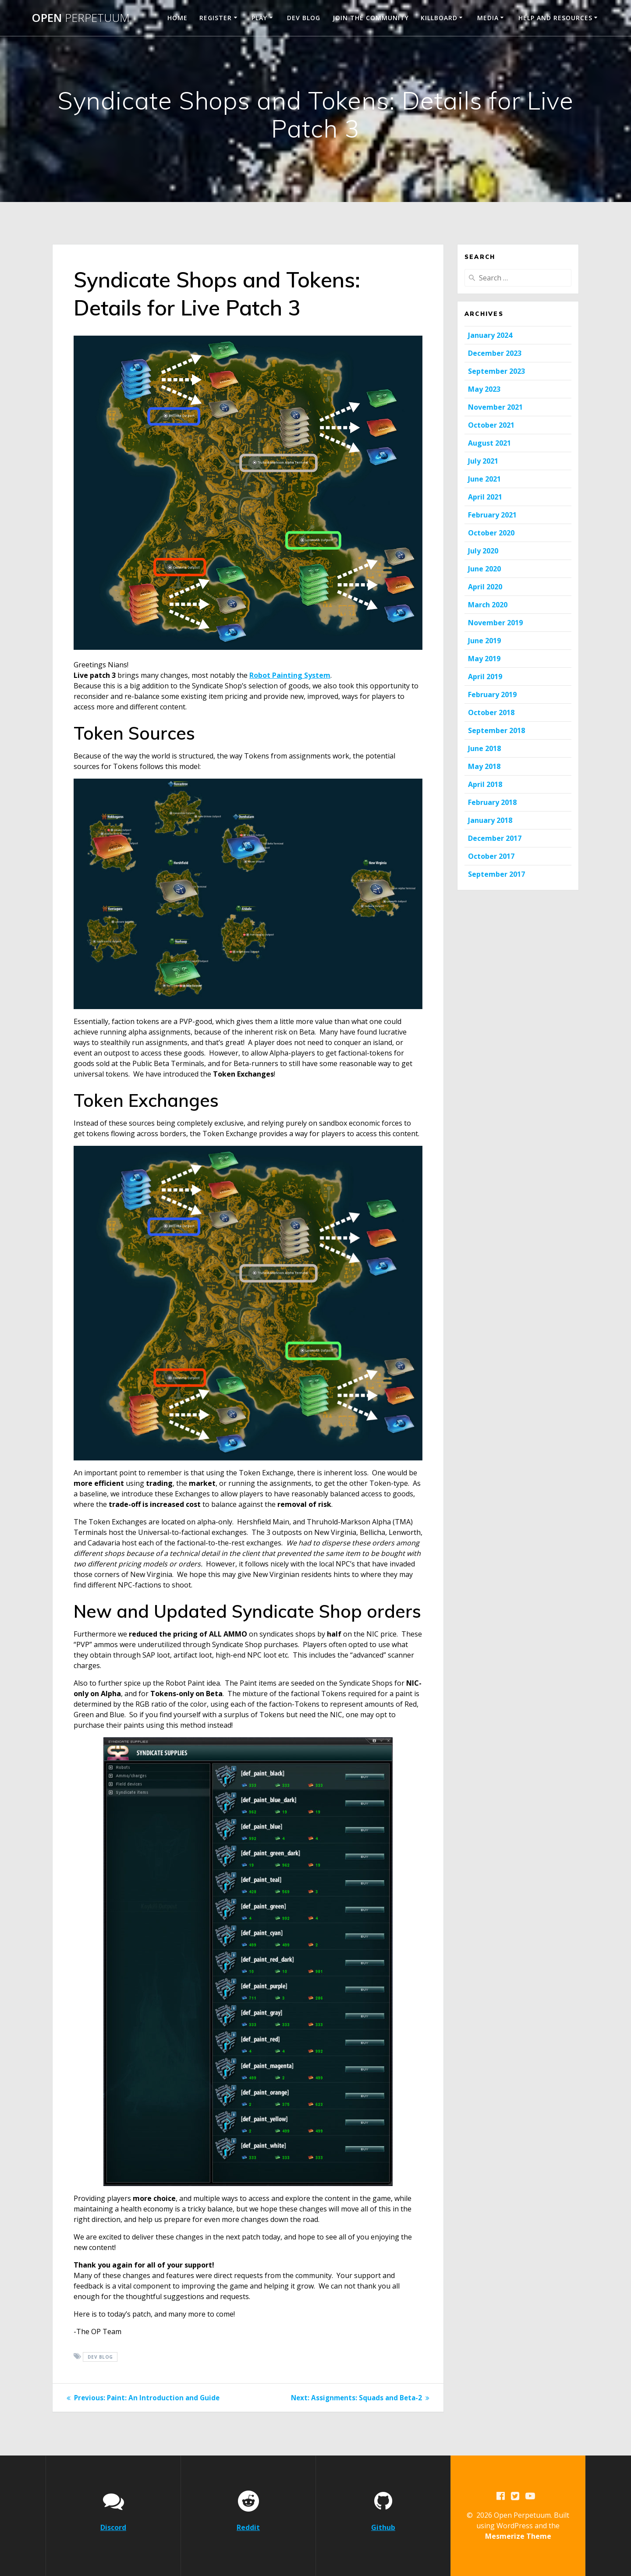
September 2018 (496, 730)
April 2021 (485, 497)
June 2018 (484, 748)
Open (81, 18)
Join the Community (371, 18)
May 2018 (484, 766)
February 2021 (492, 515)
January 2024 (490, 335)
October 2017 (491, 856)
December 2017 (494, 838)
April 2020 (485, 587)
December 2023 (494, 353)
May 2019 (484, 658)
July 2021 (483, 461)
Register (215, 18)
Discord (113, 2527)
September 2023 (496, 371)
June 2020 (484, 569)
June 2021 (484, 479)
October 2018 (491, 712)
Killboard (439, 18)
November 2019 (495, 622)
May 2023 (484, 389)
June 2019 (484, 640)
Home (177, 18)
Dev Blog (303, 18)
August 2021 (489, 443)
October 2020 (491, 533)
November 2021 (495, 407)
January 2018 (490, 820)
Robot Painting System (289, 675)
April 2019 (485, 676)
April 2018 (485, 784)
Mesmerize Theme (518, 2536)
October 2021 (491, 425)
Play (259, 18)
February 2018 (492, 802)
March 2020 (487, 604)
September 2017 (496, 874)
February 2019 (492, 694)
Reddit (248, 2527)
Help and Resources (555, 18)
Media (488, 18)
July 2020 (483, 551)
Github (383, 2527)
